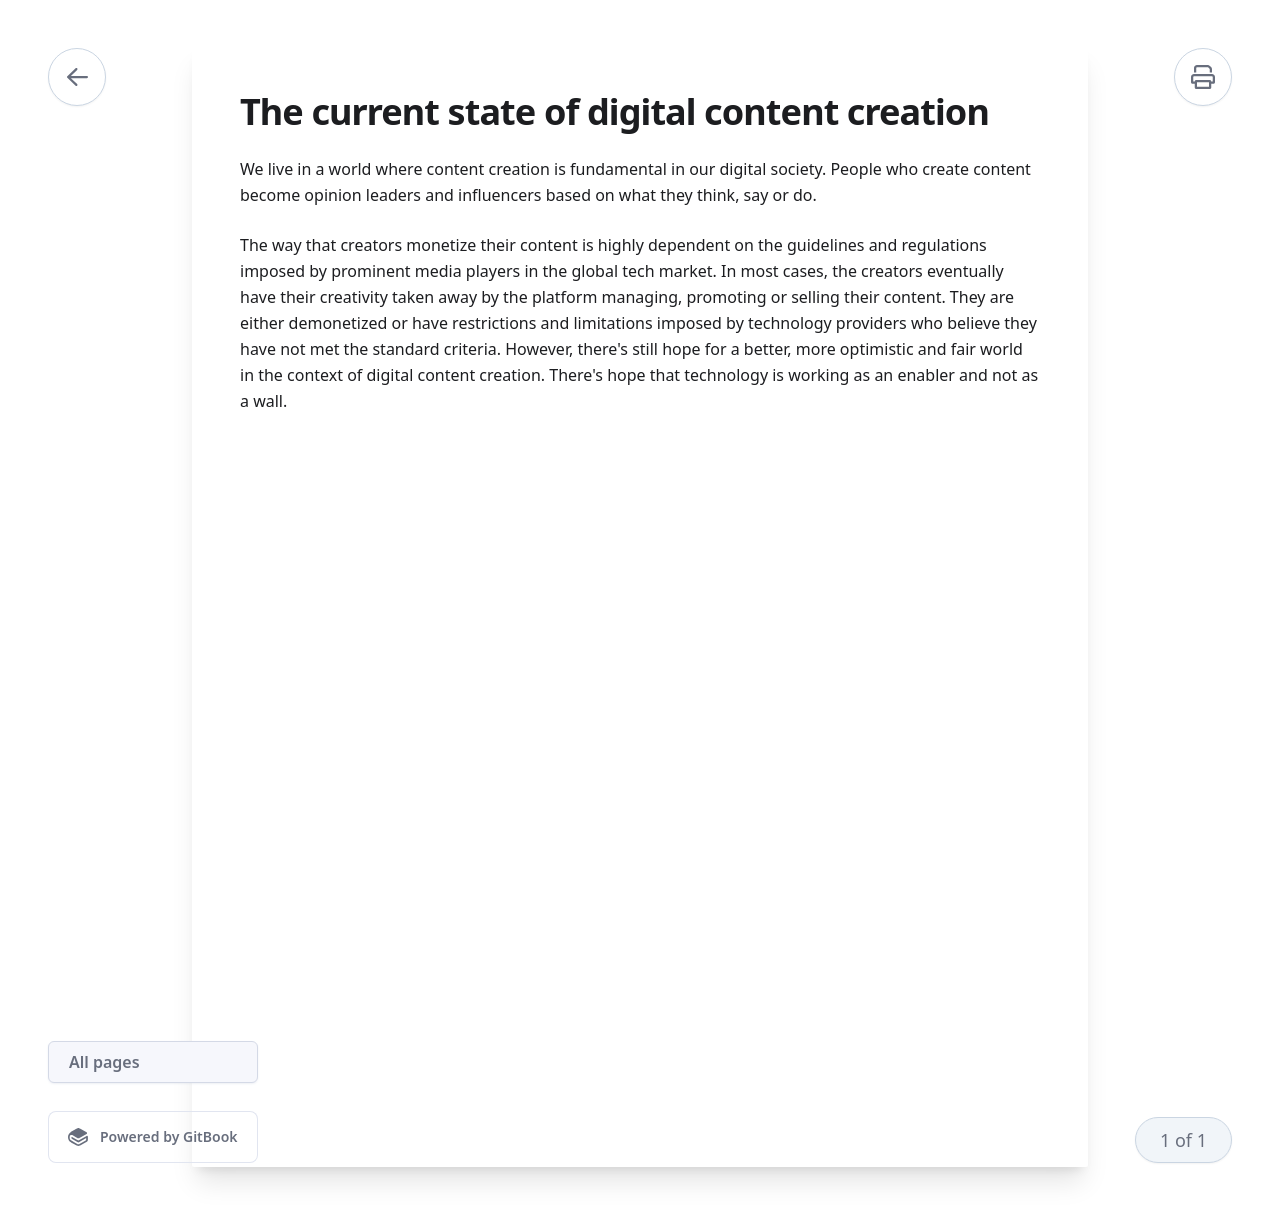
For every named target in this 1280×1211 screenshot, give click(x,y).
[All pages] (153, 1062)
